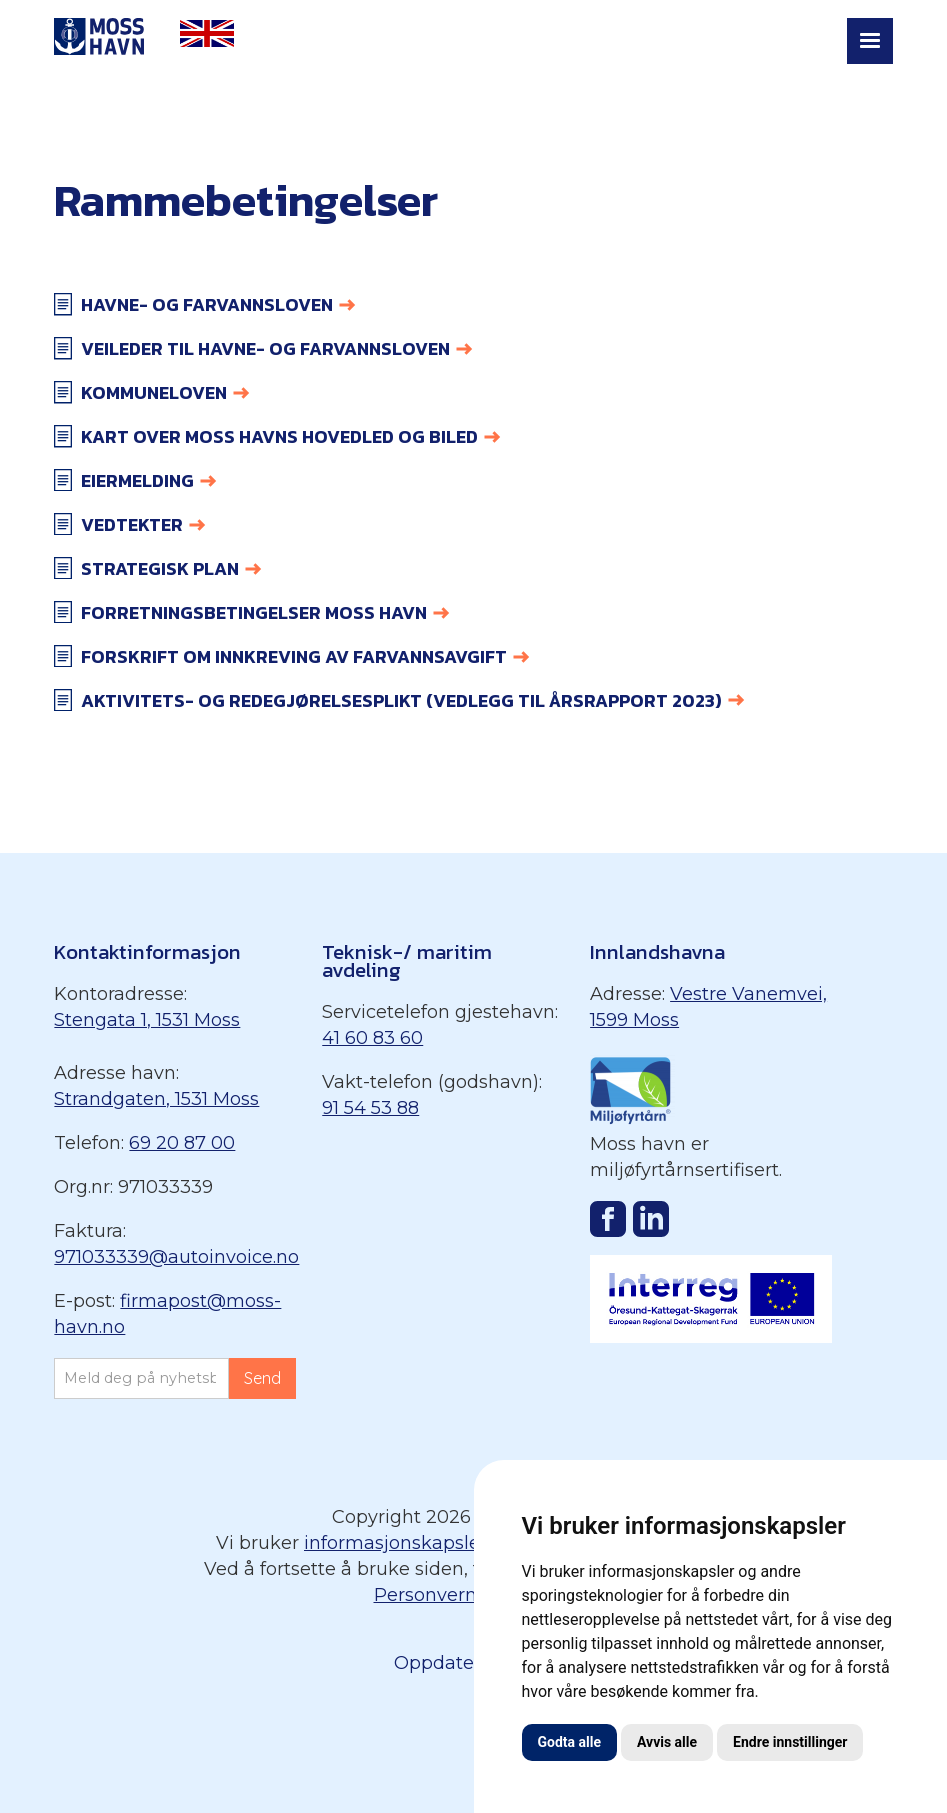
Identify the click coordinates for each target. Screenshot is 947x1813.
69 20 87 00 (182, 1143)
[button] (870, 41)
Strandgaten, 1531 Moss (156, 1099)
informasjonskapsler (395, 1543)
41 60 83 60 (372, 1038)
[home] (99, 38)
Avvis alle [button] (667, 1742)
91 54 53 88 (370, 1108)
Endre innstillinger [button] (790, 1742)
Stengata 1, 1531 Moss (147, 1020)
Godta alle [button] (570, 1742)
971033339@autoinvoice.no (176, 1257)
